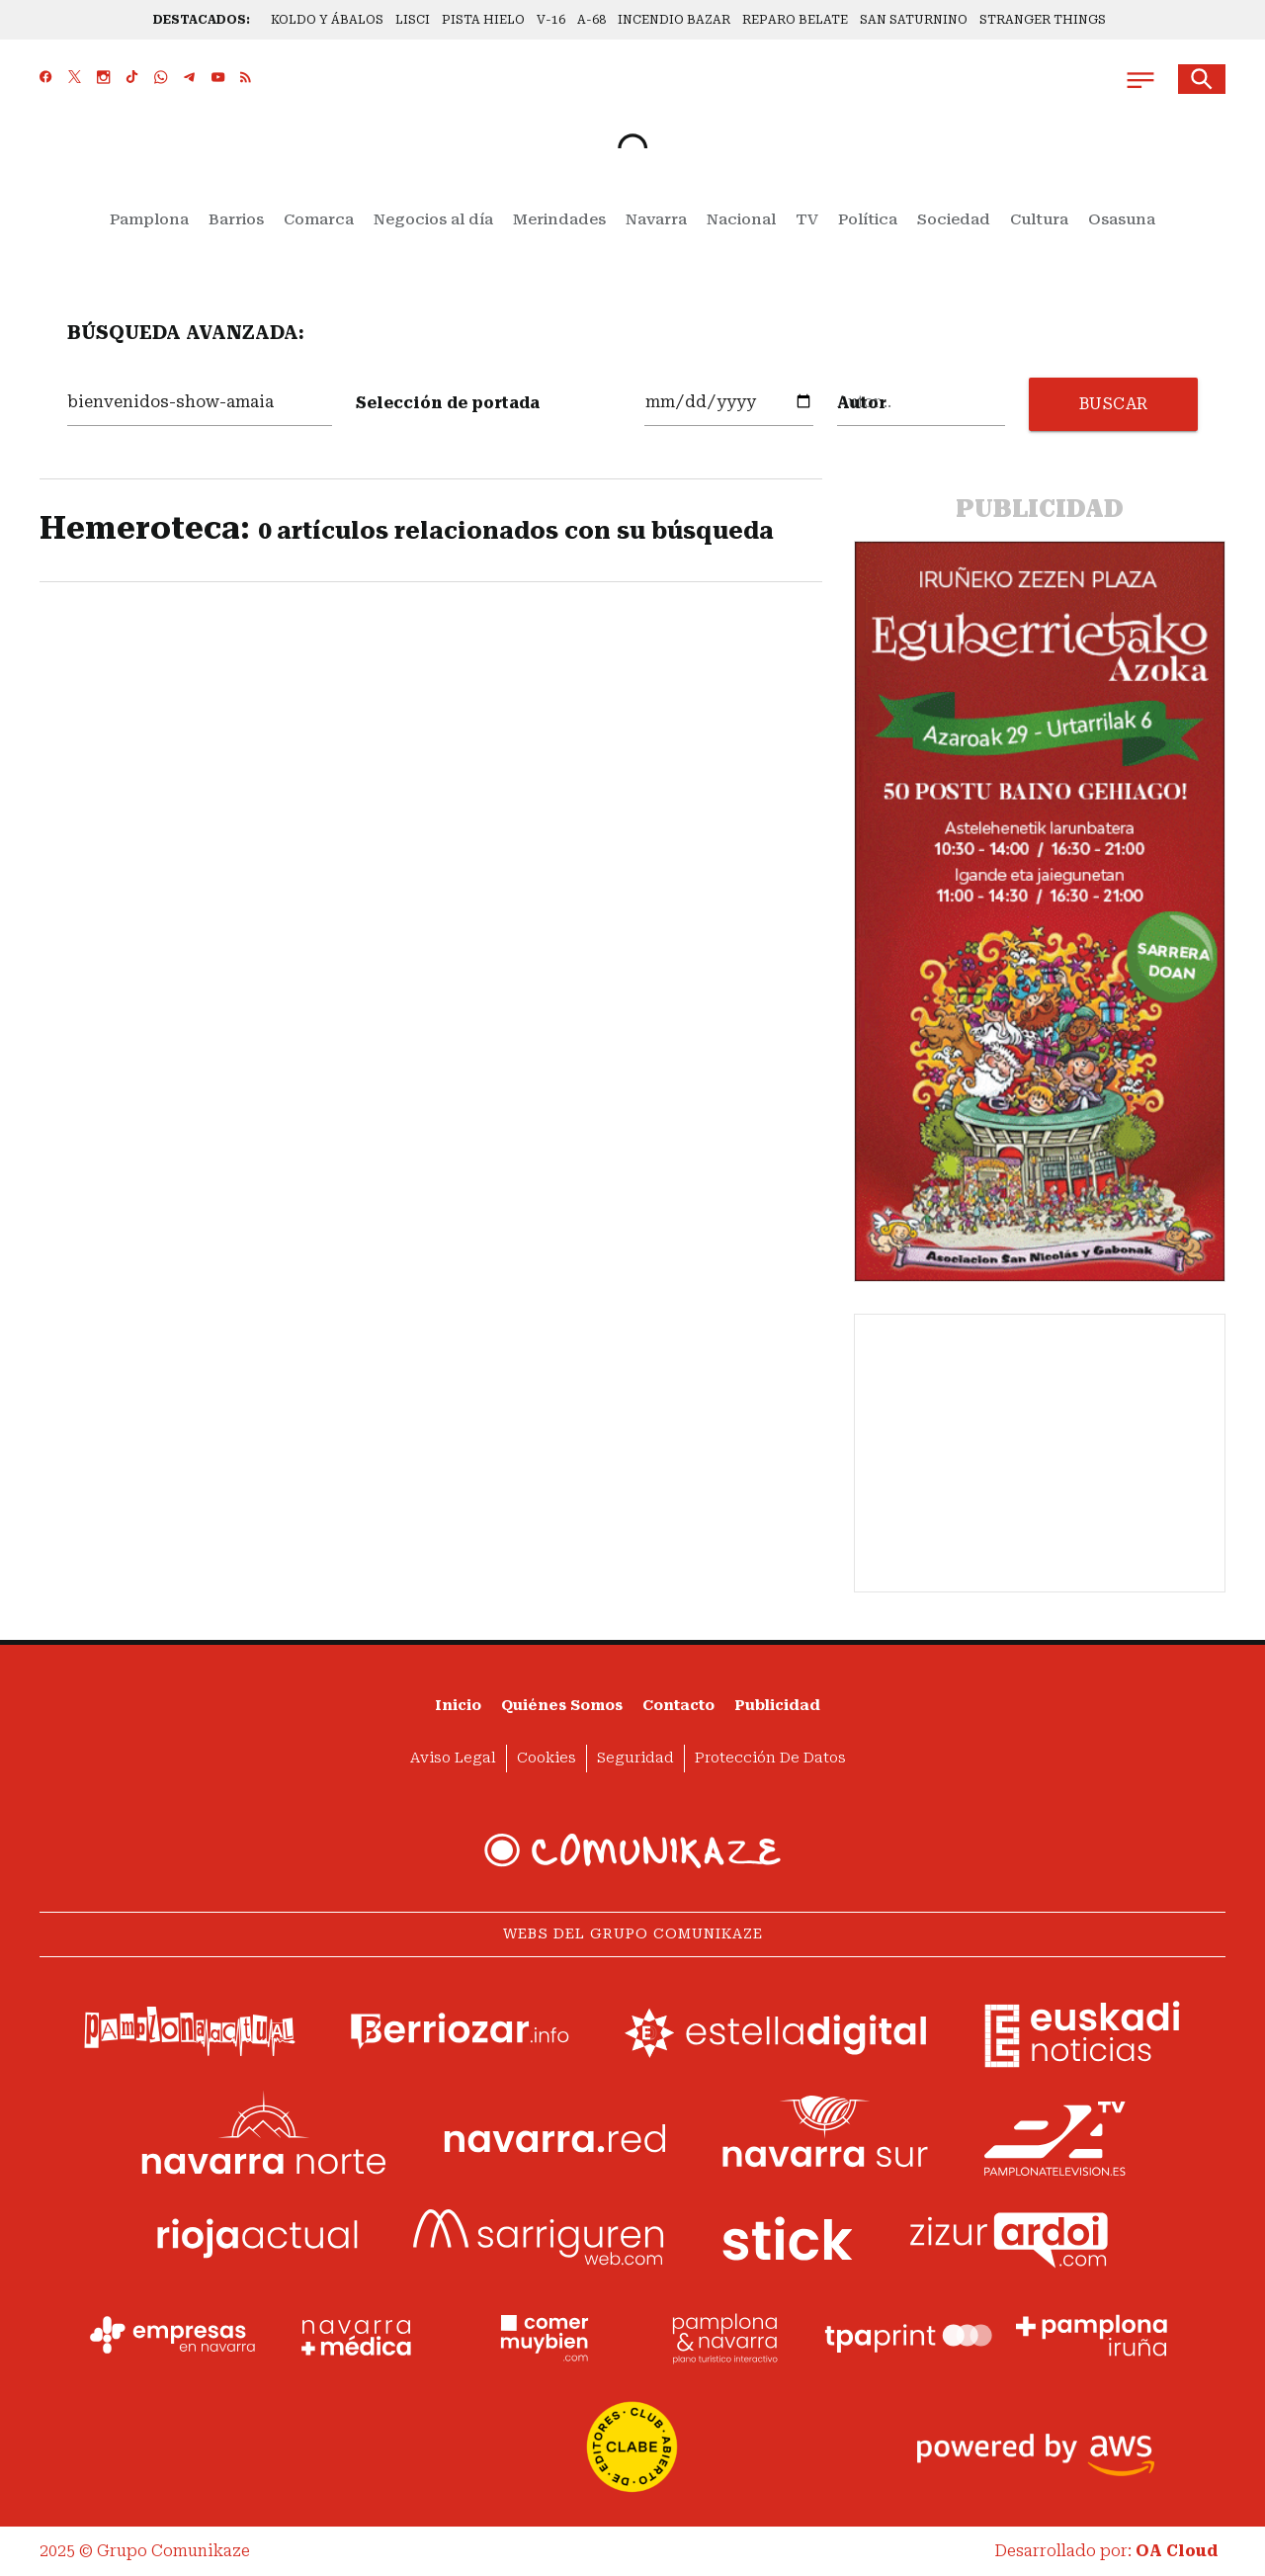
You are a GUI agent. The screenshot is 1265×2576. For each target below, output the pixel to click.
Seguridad (635, 1758)
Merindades (559, 219)
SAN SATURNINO (914, 20)
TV (807, 219)
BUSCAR (1113, 403)
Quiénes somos (562, 1705)
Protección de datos (770, 1758)
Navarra (656, 219)
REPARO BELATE (795, 20)
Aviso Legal (453, 1758)
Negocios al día (433, 219)
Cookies (546, 1758)
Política (867, 219)
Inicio (458, 1705)
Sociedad (953, 219)
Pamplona (149, 219)
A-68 (591, 20)
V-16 (551, 20)
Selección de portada (448, 402)
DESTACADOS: (201, 20)
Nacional (741, 219)
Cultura (1039, 219)
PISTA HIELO (483, 20)
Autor (861, 402)
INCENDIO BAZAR (674, 20)
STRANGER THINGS (1042, 20)
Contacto (678, 1705)
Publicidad (777, 1705)
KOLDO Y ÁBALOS (327, 20)
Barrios (236, 219)
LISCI (412, 20)
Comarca (319, 219)
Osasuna (1121, 219)
